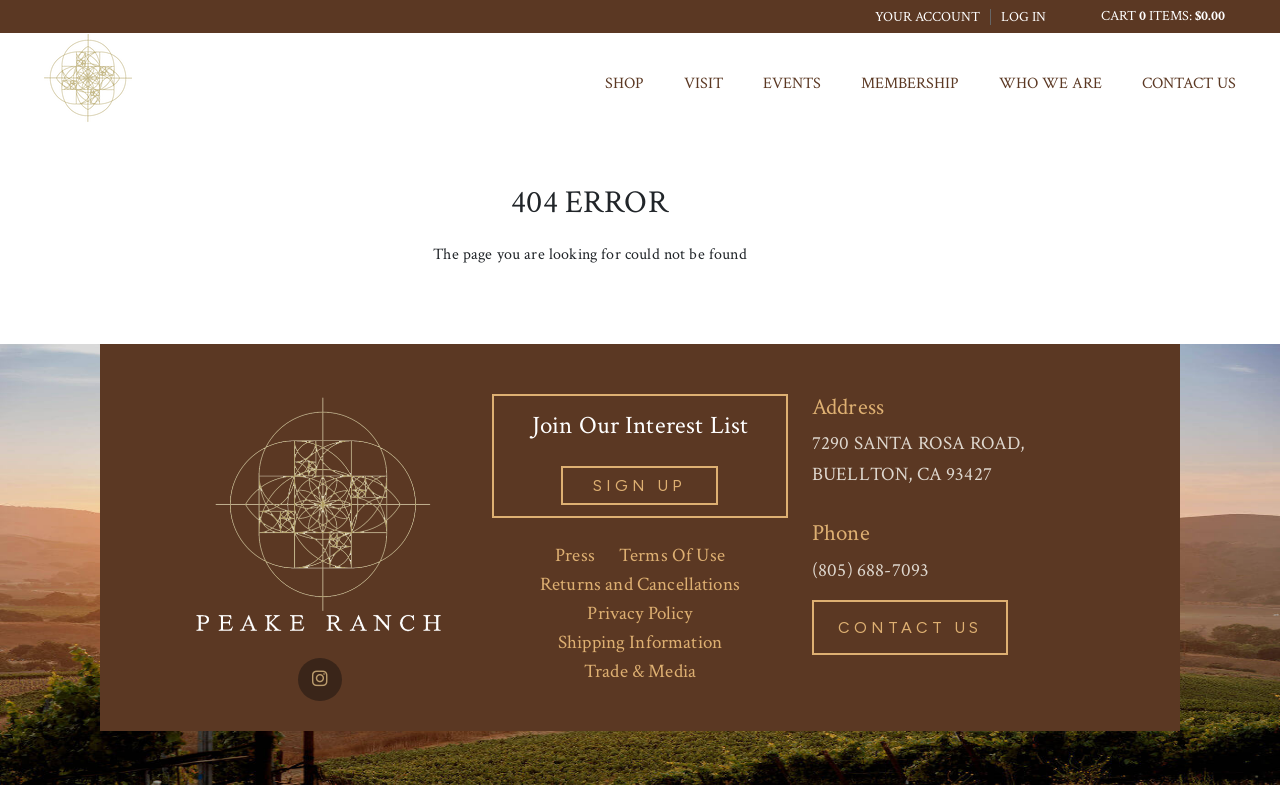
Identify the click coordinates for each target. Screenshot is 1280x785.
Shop (624, 83)
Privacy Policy (639, 613)
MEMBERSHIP (910, 83)
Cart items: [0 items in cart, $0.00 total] (1163, 16)
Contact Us (1189, 83)
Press (575, 555)
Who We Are (1050, 83)
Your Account (927, 17)
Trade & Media (640, 671)
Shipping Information (640, 642)
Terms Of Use (672, 555)
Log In (1023, 17)
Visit (703, 83)
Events (792, 83)
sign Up (639, 485)
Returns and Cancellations (640, 584)
